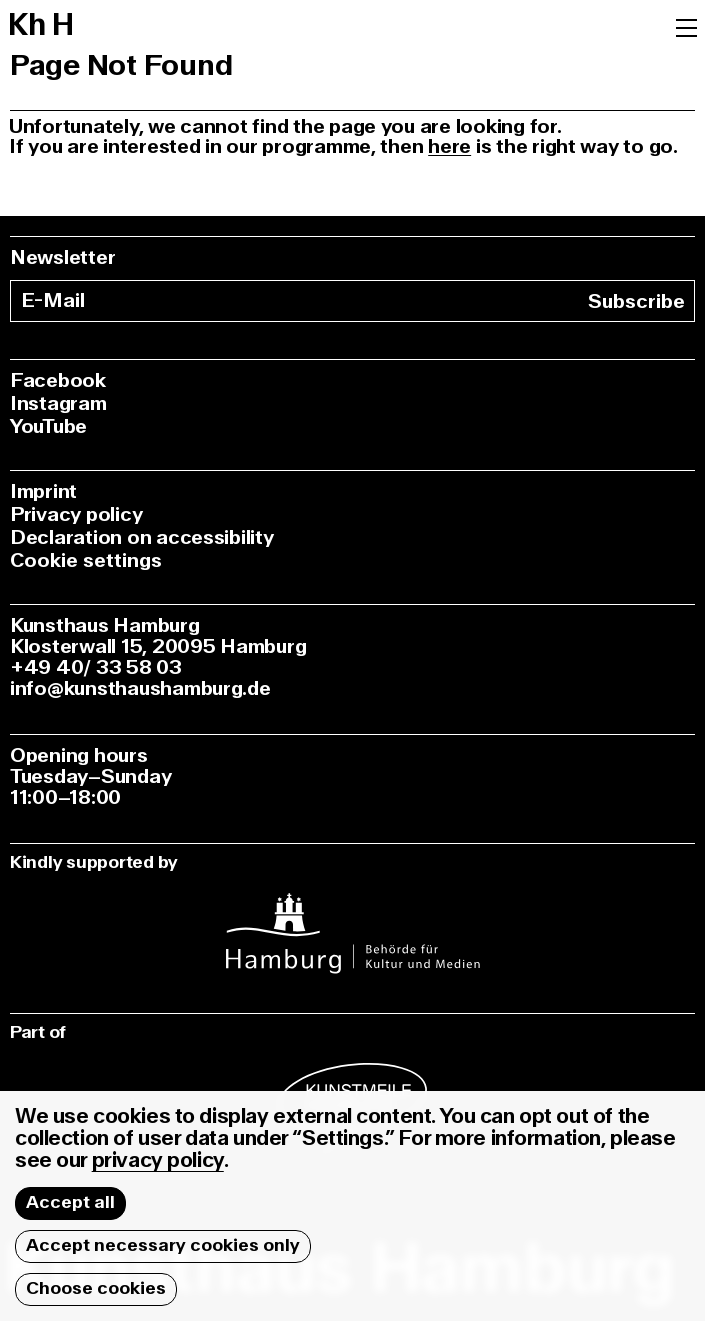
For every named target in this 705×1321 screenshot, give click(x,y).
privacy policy (158, 1160)
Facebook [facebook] (58, 380)
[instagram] (352, 920)
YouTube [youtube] (48, 426)
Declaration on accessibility (142, 537)
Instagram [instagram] (58, 403)
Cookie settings (86, 560)
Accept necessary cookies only (163, 1245)
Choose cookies (96, 1288)
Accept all (70, 1202)
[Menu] (686, 26)
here (449, 146)
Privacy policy (76, 514)
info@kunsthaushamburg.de (140, 688)
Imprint (43, 491)
